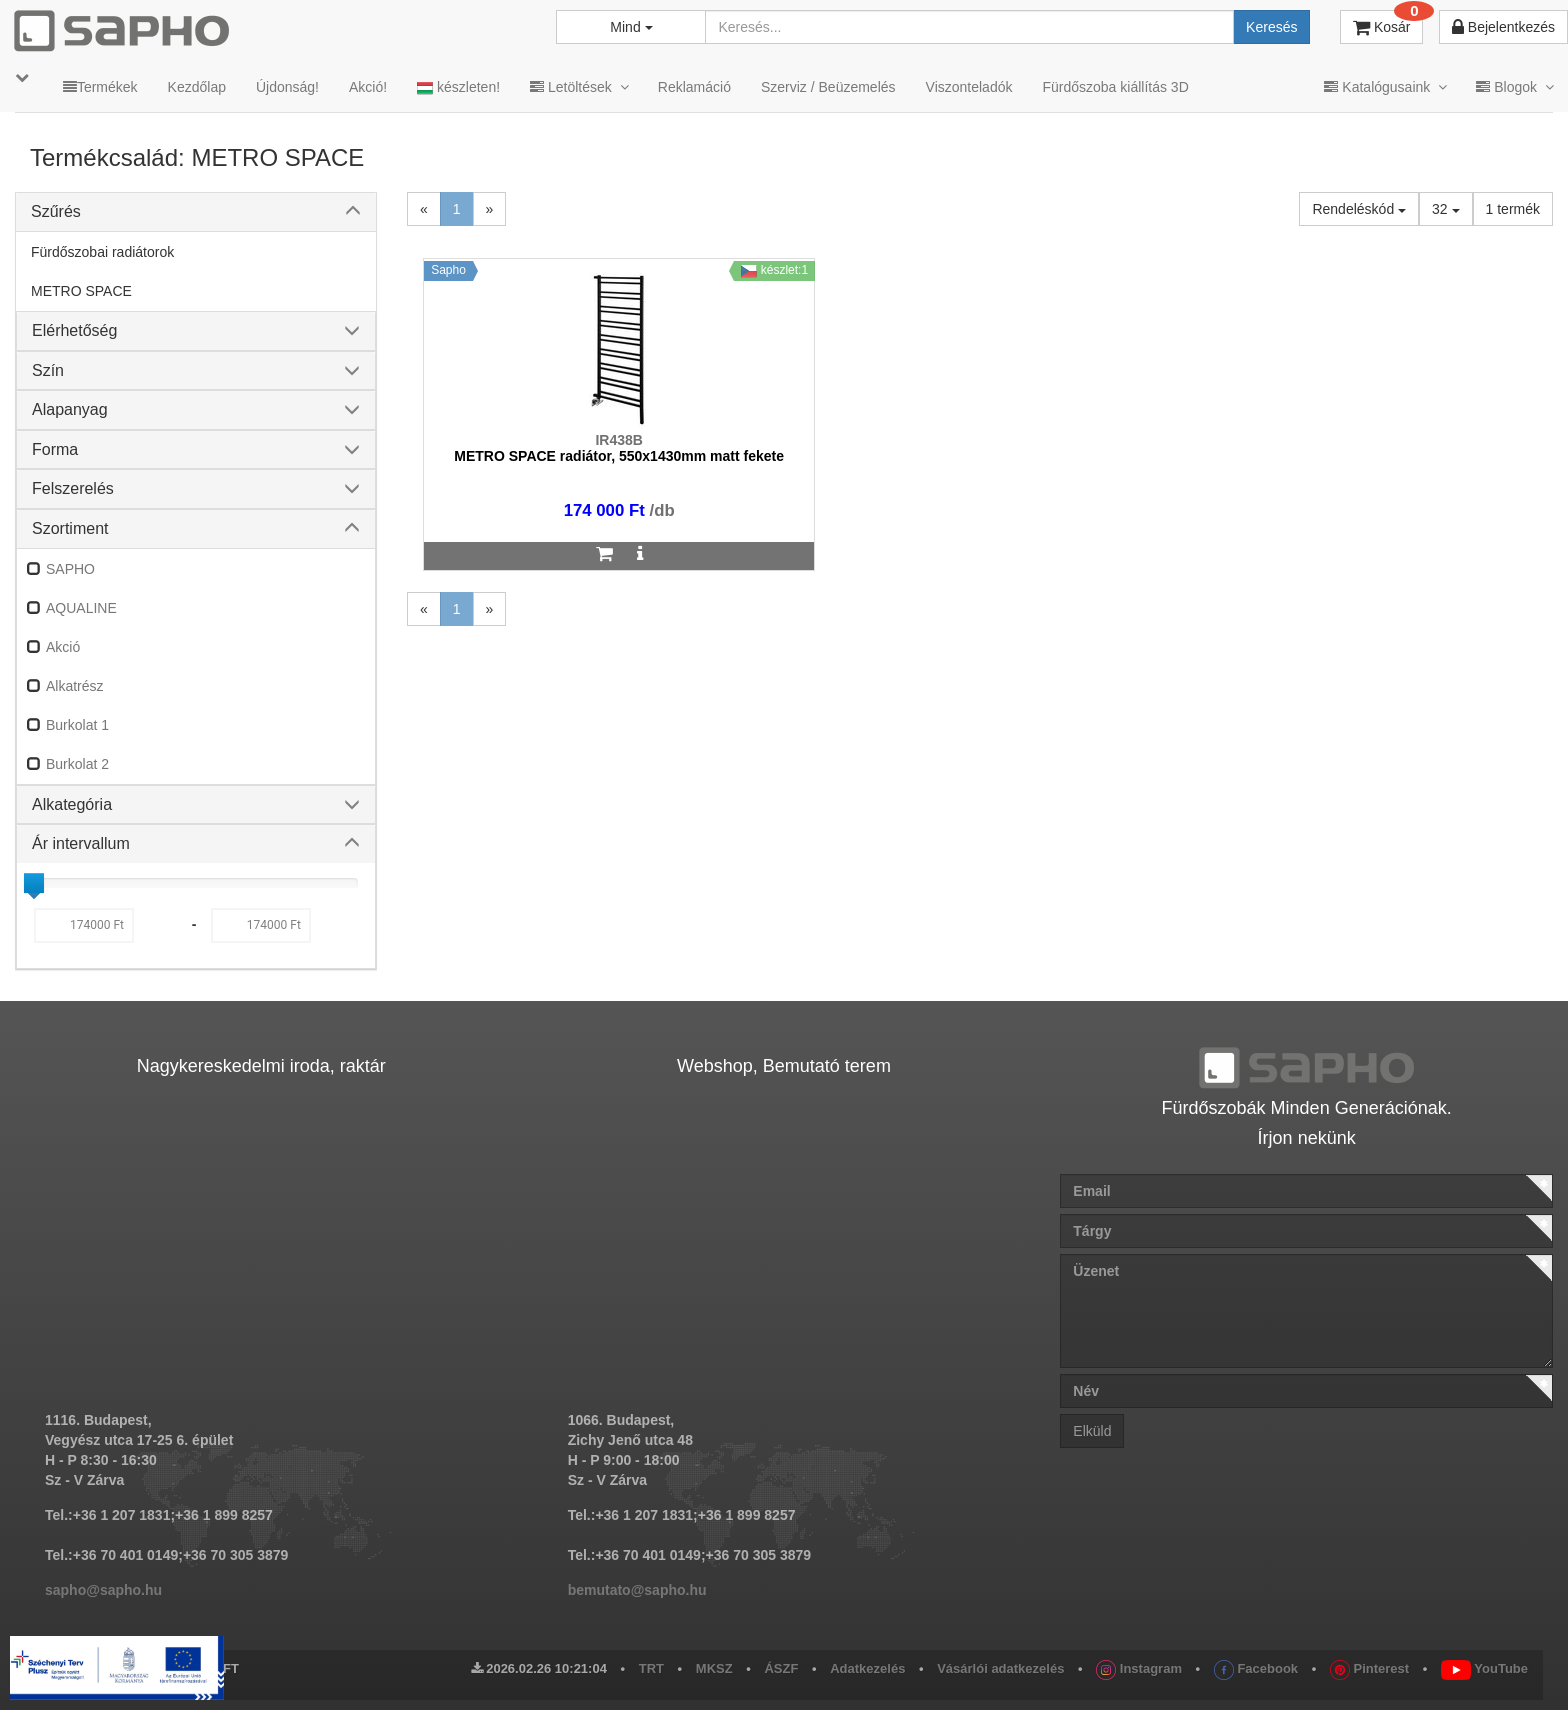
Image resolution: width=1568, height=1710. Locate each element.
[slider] (34, 883)
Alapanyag (70, 409)
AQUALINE (81, 608)
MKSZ (714, 1668)
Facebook (1256, 1668)
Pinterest (1369, 1668)
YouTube (1484, 1668)
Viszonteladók (969, 87)
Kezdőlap (197, 87)
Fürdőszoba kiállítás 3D (1115, 87)
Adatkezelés (867, 1668)
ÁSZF (781, 1668)
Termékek (100, 87)
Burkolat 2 (77, 764)
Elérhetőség (74, 330)
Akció (63, 647)
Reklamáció (694, 87)
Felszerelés (73, 488)
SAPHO (70, 569)
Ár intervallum (81, 843)
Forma (55, 449)
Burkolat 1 (77, 725)
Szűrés (56, 211)
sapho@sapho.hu (103, 1590)
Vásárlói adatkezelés (1000, 1668)
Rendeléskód (1359, 209)
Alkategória (72, 804)
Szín (48, 370)
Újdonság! (287, 87)
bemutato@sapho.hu (637, 1590)
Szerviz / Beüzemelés (828, 87)
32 (1445, 209)
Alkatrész (75, 686)
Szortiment (70, 528)
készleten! (458, 87)
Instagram (1139, 1668)
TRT (651, 1668)
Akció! (368, 87)
